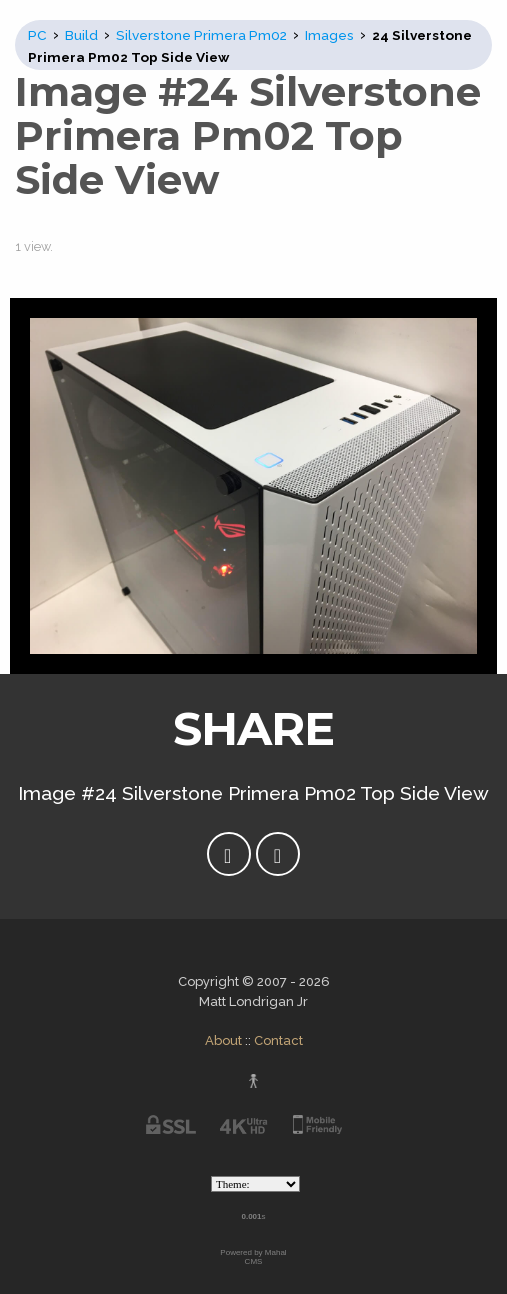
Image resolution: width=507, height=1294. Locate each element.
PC (37, 35)
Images (329, 35)
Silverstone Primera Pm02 (201, 35)
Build (81, 35)
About (223, 1040)
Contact (278, 1040)
